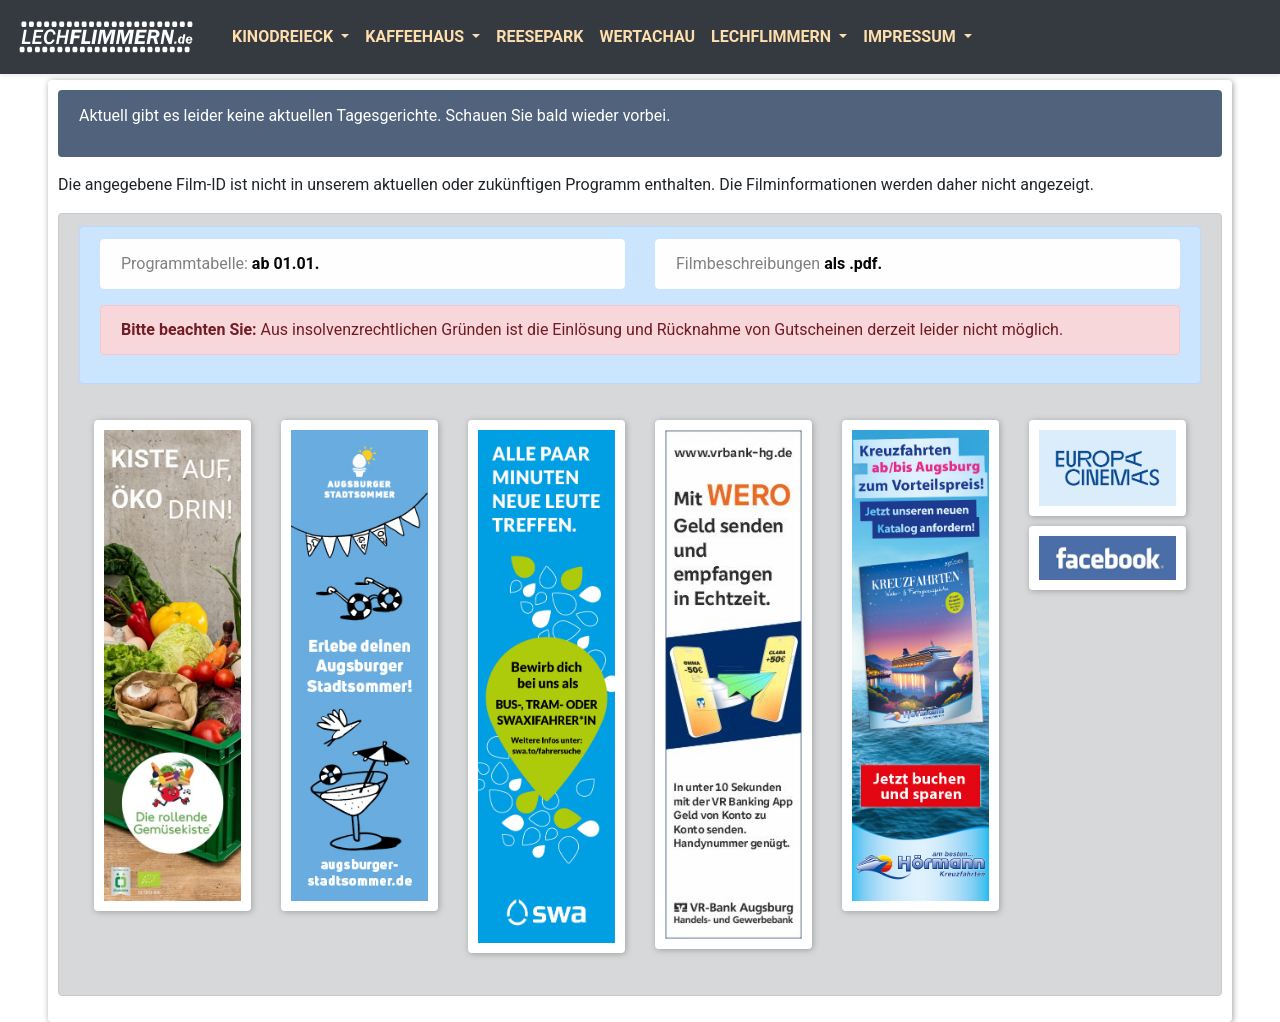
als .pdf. (853, 263)
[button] (290, 37)
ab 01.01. (286, 263)
